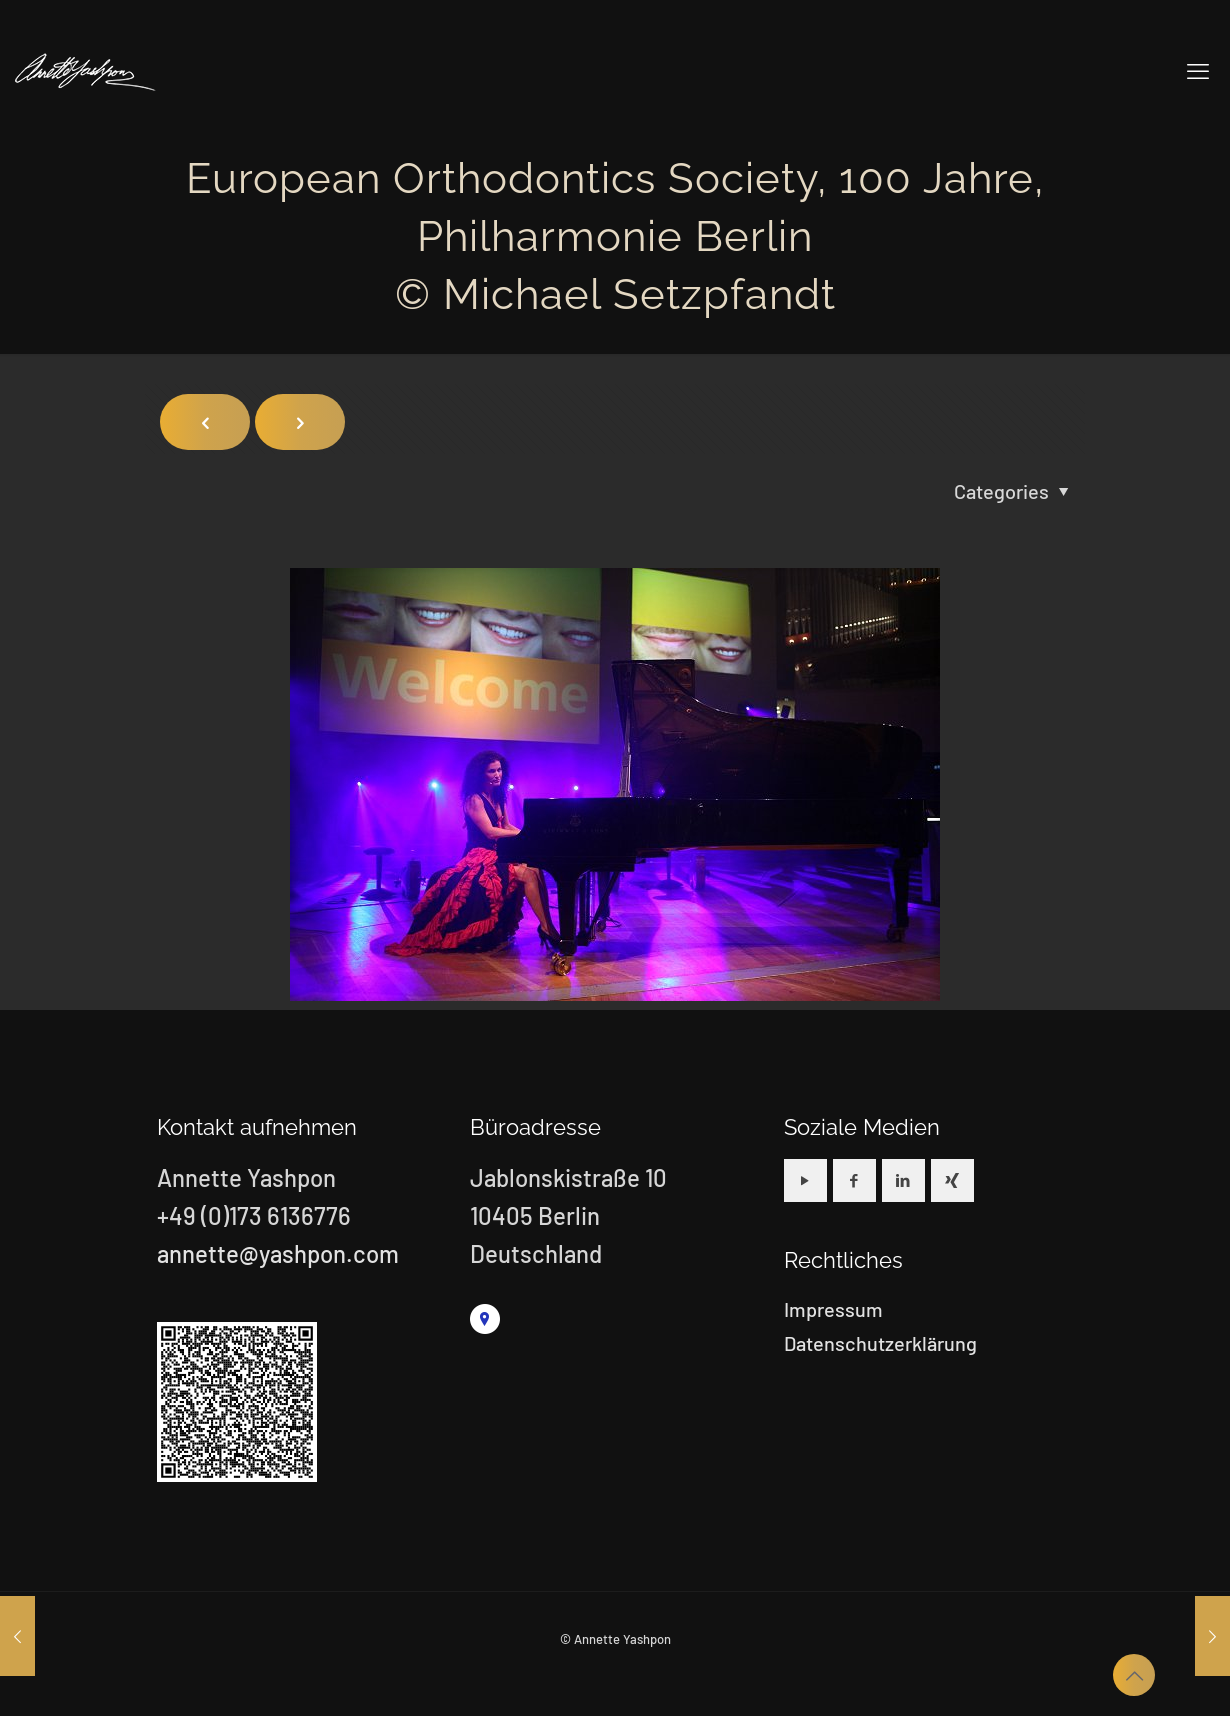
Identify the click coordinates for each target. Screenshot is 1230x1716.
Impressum (833, 1309)
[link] (485, 1319)
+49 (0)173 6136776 (254, 1215)
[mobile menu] (1198, 70)
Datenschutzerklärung (880, 1343)
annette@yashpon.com (278, 1253)
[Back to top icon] (1134, 1675)
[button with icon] (805, 1180)
